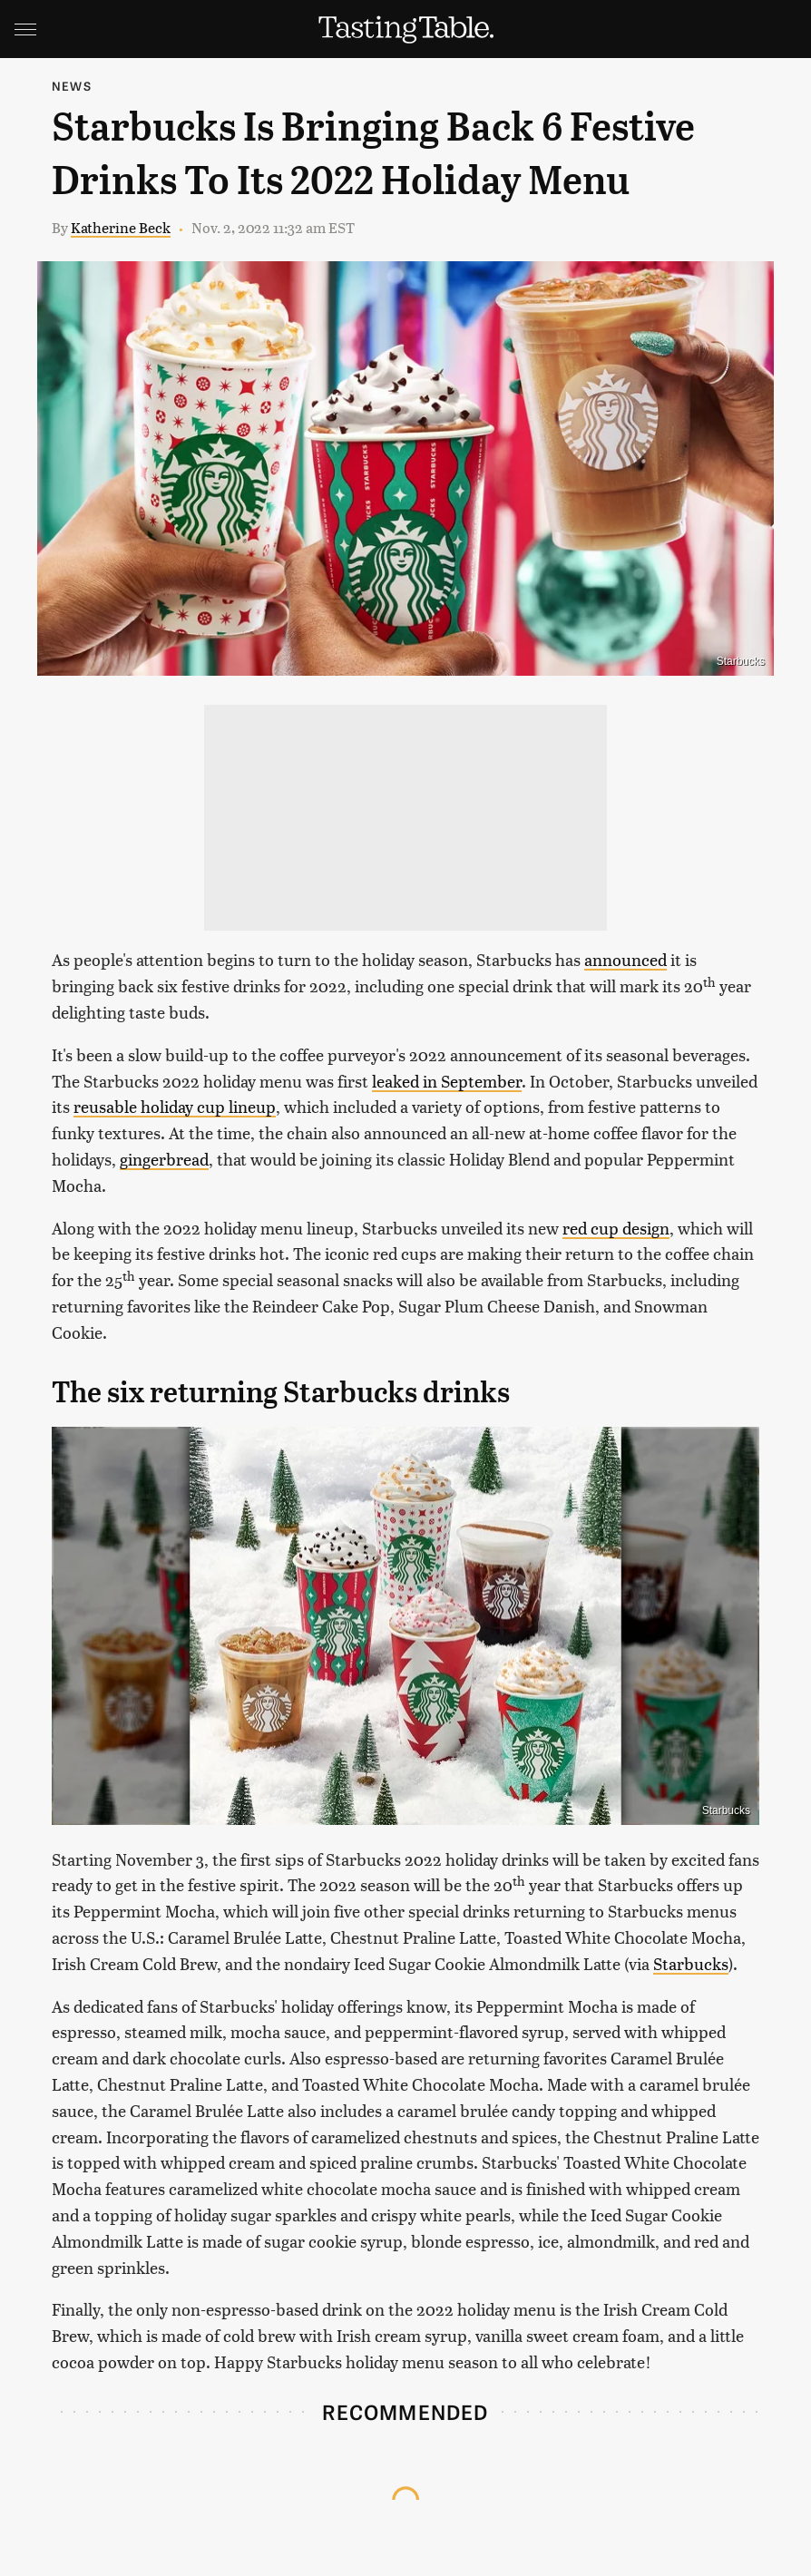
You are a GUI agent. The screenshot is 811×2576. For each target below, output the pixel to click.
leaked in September (447, 1080)
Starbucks (690, 1963)
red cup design (615, 1227)
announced (625, 959)
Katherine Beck (121, 227)
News (72, 86)
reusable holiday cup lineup (174, 1106)
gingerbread (164, 1158)
